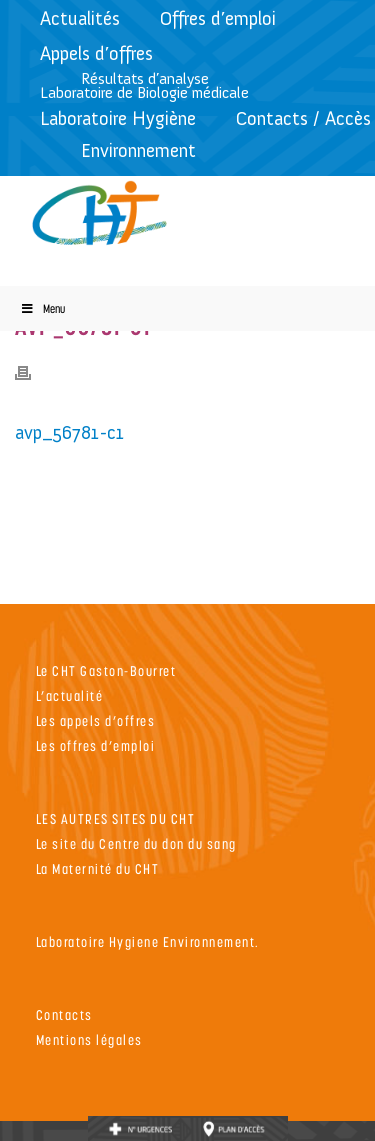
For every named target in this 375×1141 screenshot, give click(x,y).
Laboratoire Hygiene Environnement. (148, 941)
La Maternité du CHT (98, 868)
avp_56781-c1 (69, 432)
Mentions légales (89, 1039)
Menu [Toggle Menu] (42, 308)
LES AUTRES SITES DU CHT (116, 818)
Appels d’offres (96, 53)
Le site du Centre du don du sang (136, 843)
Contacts (64, 1014)
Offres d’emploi (218, 18)
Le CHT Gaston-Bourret (106, 670)
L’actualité (70, 695)
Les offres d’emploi (96, 745)
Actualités (80, 18)
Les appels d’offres (96, 720)
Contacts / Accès (303, 118)
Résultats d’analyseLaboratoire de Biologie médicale (144, 85)
